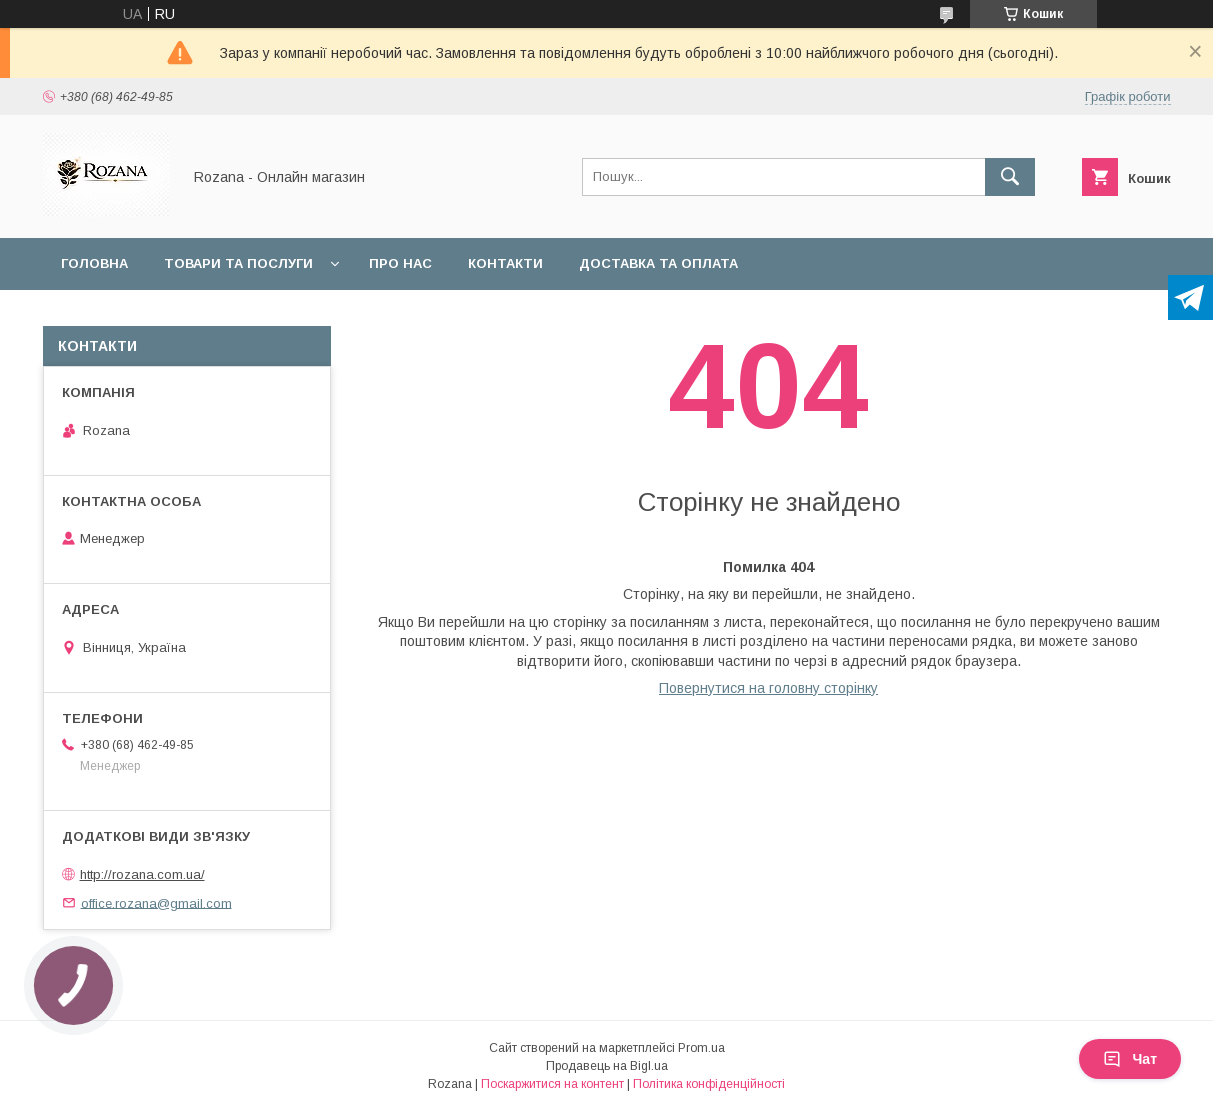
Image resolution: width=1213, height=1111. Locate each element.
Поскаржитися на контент (552, 1084)
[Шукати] (1010, 177)
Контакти (505, 263)
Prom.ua (701, 1048)
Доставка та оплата (658, 263)
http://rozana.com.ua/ (142, 874)
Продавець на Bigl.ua (607, 1066)
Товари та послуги (238, 263)
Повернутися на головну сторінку (768, 688)
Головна (94, 263)
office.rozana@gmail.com (156, 902)
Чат (1130, 1059)
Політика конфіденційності (709, 1084)
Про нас (400, 263)
